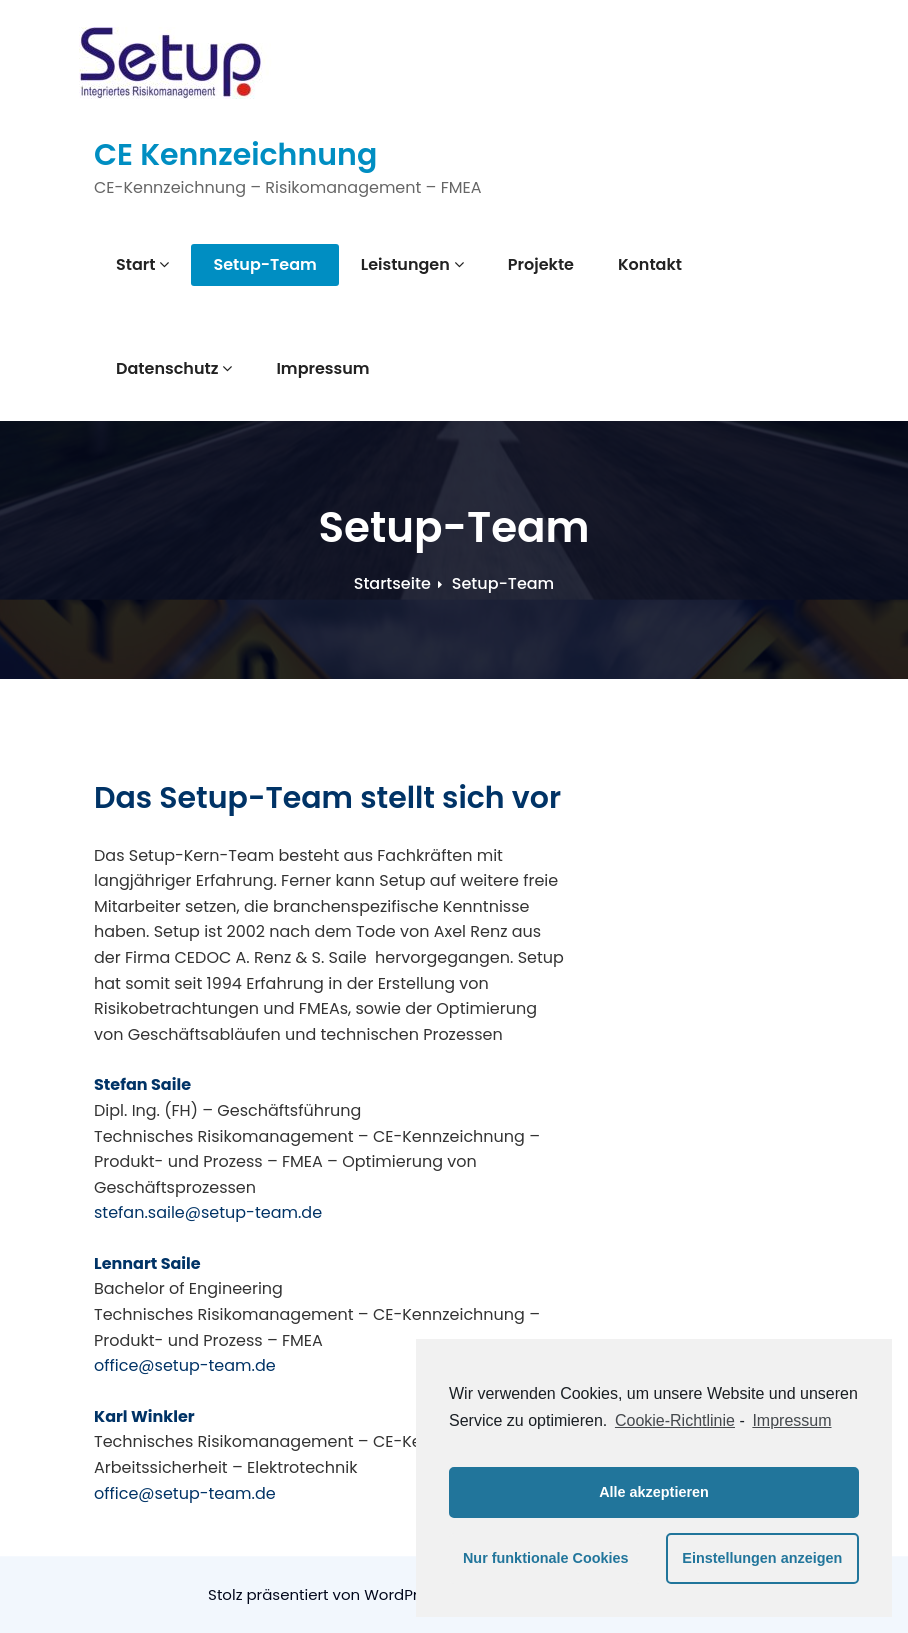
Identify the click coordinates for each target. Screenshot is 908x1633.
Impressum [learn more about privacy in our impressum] (791, 1420)
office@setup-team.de (185, 1365)
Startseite (392, 583)
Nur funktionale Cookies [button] (546, 1558)
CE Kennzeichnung (235, 155)
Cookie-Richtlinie (675, 1420)
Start (142, 264)
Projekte (541, 264)
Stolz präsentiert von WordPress (327, 1594)
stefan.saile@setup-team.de (208, 1212)
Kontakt (650, 264)
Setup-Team (264, 264)
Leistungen (412, 264)
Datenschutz (174, 368)
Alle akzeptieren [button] (654, 1492)
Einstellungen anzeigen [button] (762, 1558)
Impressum (322, 368)
